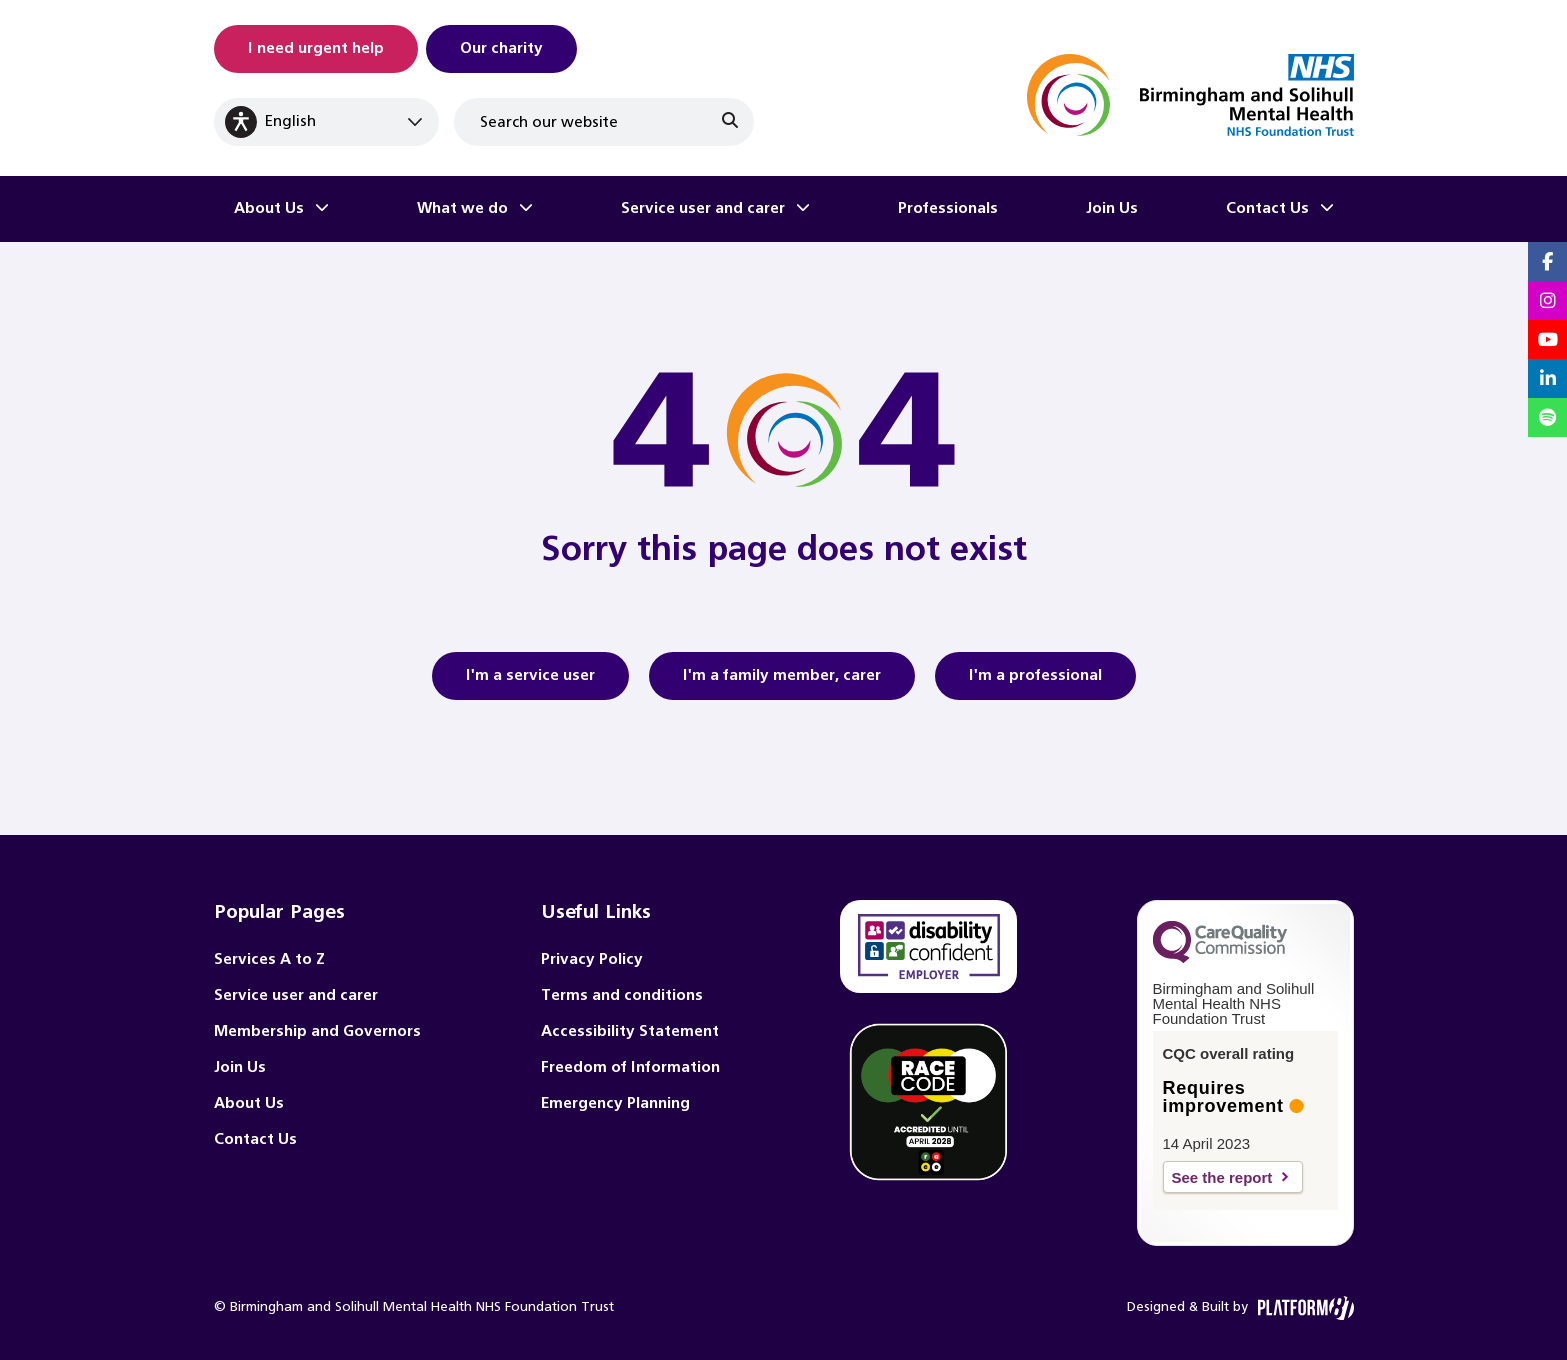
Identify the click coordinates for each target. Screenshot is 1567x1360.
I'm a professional (1035, 682)
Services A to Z (269, 959)
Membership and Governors (317, 1031)
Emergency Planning (615, 1103)
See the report (1222, 1177)
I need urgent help (316, 48)
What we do (462, 208)
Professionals (948, 208)
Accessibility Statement (630, 1031)
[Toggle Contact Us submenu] (1327, 209)
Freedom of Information (630, 1067)
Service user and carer (703, 208)
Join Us (1112, 208)
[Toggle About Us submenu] (322, 209)
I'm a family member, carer (782, 682)
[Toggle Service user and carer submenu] (803, 209)
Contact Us (1267, 208)
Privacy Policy (592, 959)
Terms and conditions (622, 995)
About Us (269, 208)
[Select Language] (326, 122)
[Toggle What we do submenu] (526, 209)
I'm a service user (530, 682)
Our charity (501, 48)
